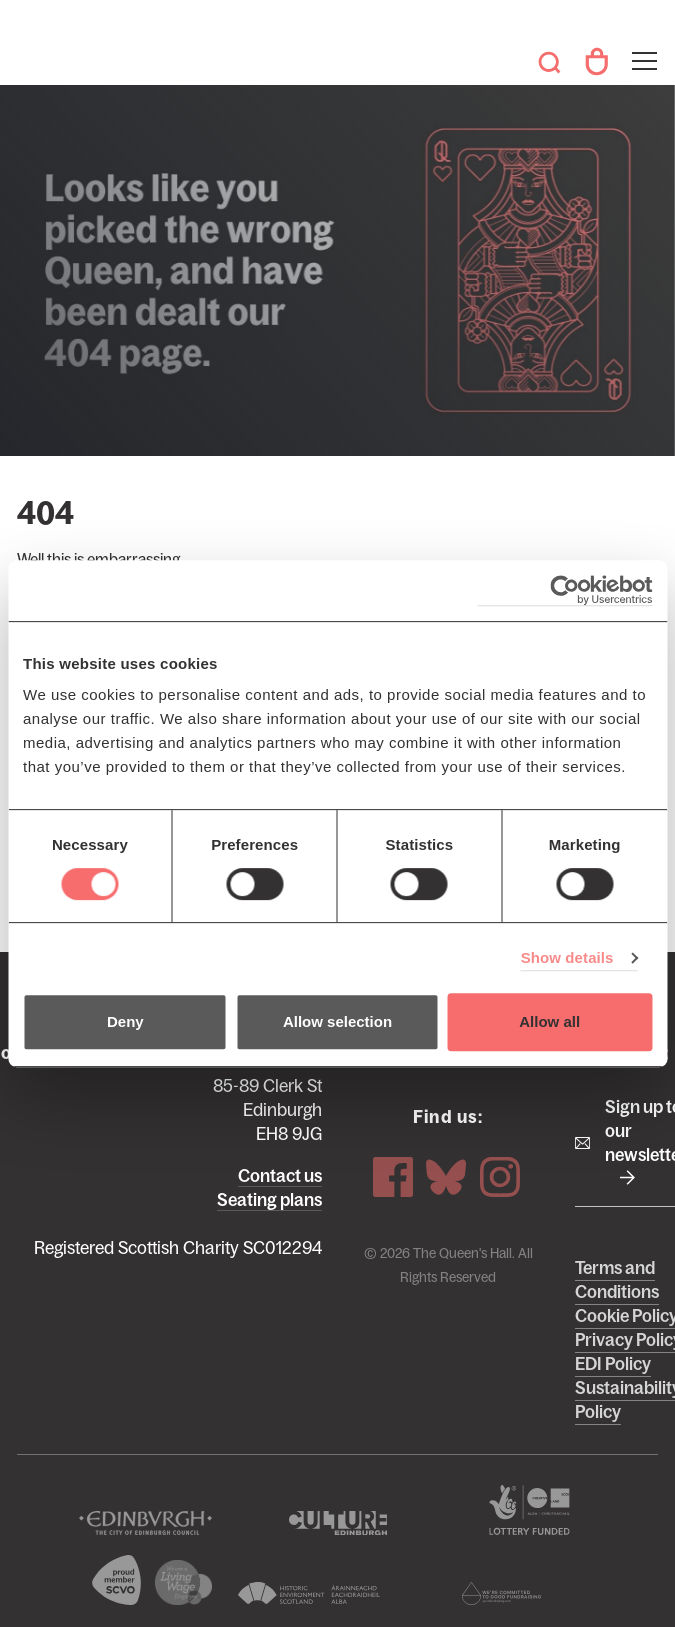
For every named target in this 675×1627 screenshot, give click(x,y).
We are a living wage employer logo (184, 1583)
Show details (567, 957)
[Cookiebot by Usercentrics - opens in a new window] (564, 590)
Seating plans (269, 1200)
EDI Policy (613, 1365)
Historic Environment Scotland (308, 1594)
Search (549, 62)
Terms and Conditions (617, 1281)
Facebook (393, 1175)
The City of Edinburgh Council (145, 1524)
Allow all (549, 1021)
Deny (125, 1021)
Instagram (500, 1175)
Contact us (280, 1176)
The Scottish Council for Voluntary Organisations (116, 1581)
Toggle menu (642, 48)
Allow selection (337, 1021)
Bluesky (446, 1175)
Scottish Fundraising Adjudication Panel (501, 1594)
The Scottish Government (530, 1511)
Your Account (596, 62)
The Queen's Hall (45, 52)
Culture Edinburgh (337, 1524)
